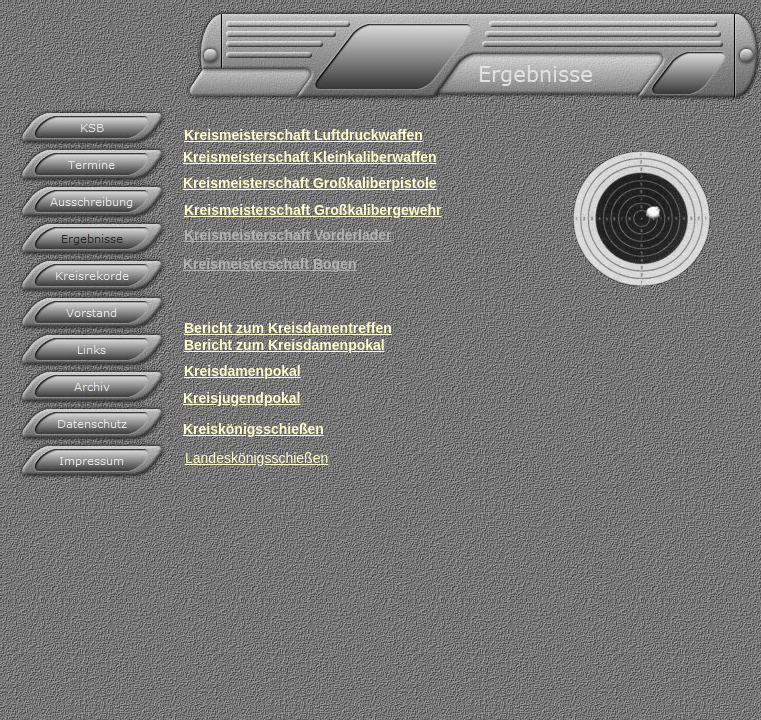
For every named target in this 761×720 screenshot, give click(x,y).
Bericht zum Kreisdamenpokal (284, 345)
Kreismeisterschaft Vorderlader (288, 235)
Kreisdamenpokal (242, 371)
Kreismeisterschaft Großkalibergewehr (313, 210)
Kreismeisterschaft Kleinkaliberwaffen (310, 157)
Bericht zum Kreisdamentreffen (288, 328)
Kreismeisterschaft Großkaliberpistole (310, 183)
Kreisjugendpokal (241, 398)
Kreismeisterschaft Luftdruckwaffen (303, 135)
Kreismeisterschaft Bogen (270, 264)
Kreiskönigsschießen (253, 429)
